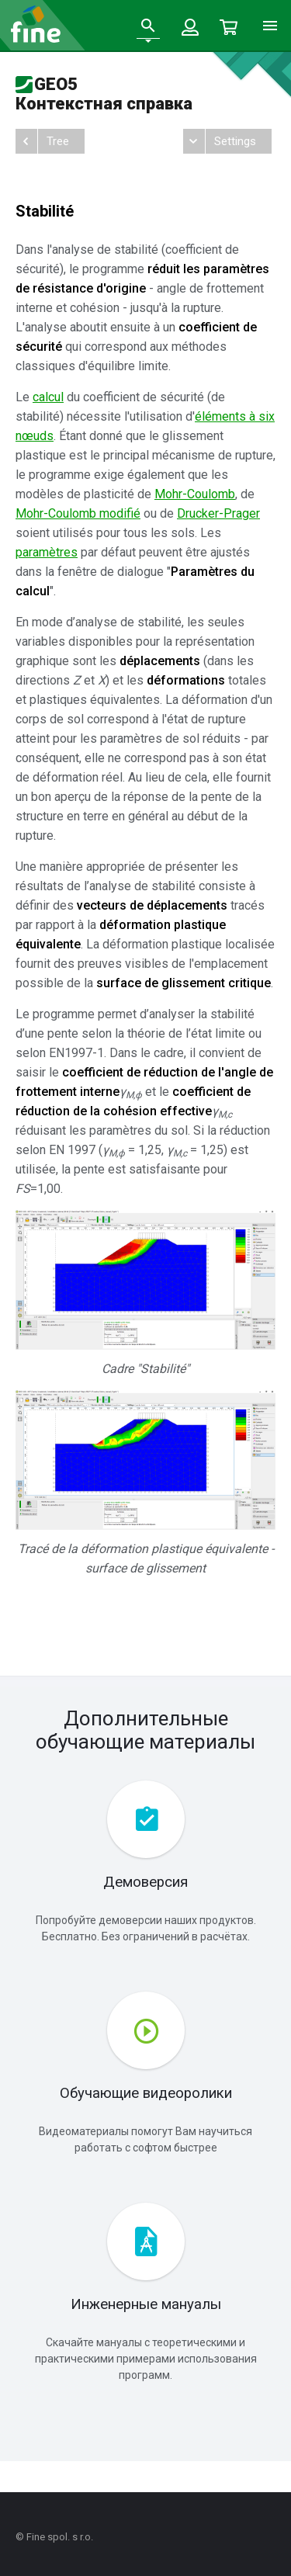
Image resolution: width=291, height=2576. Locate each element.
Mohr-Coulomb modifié (78, 513)
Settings (235, 141)
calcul (48, 397)
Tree (58, 141)
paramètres (47, 552)
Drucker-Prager (218, 513)
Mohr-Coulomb (194, 494)
